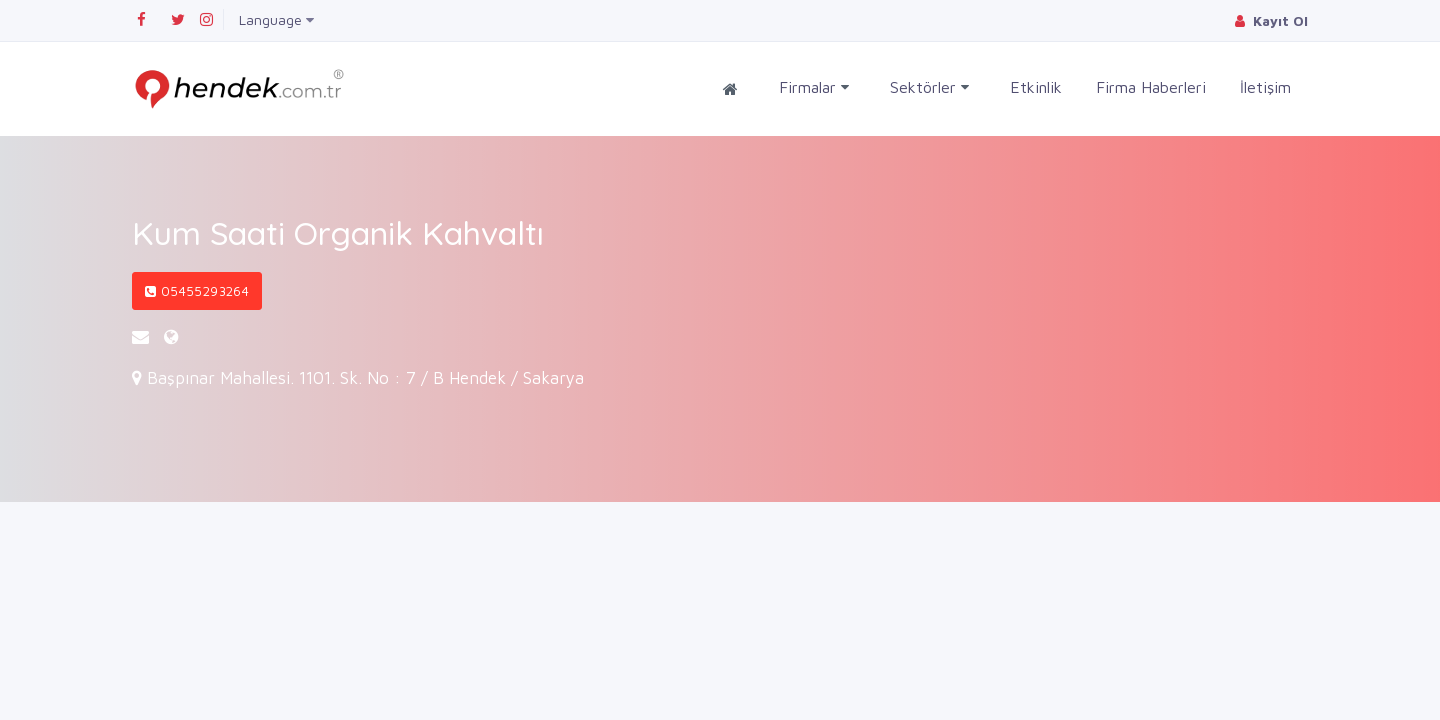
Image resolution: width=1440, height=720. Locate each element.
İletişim (1265, 87)
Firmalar (814, 87)
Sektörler (929, 87)
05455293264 (197, 291)
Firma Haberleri (1151, 87)
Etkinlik (1036, 87)
